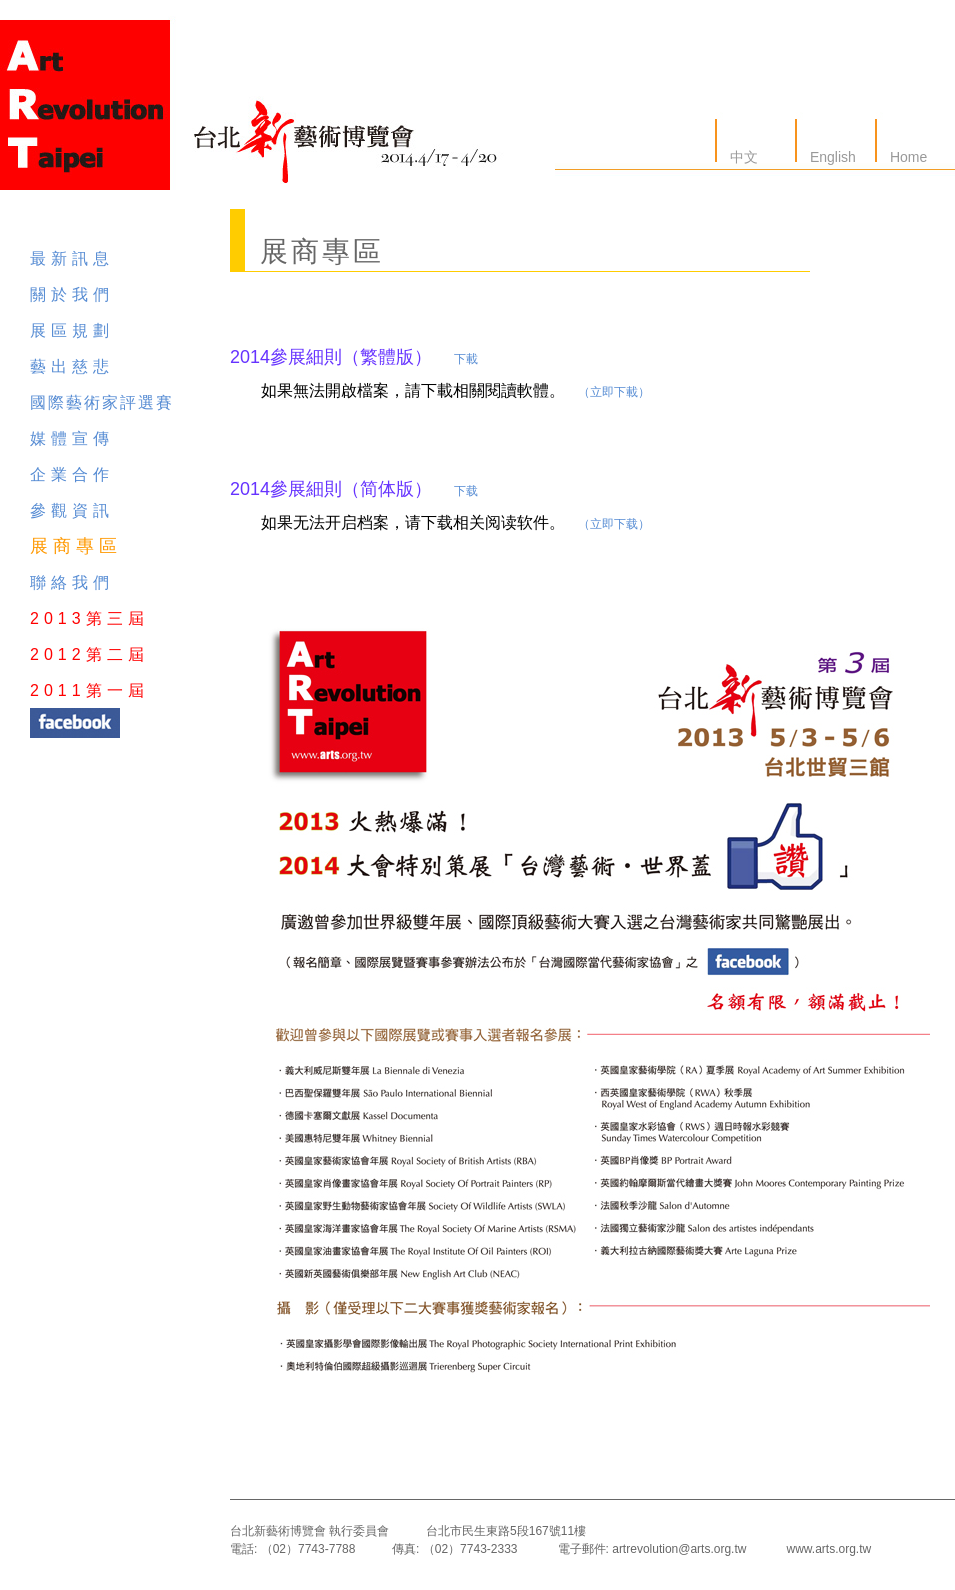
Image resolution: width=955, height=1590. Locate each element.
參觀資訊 (72, 510)
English (831, 157)
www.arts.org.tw (828, 1549)
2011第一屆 (89, 690)
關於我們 (72, 294)
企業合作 (72, 474)
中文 (742, 157)
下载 (466, 491)
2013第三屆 (89, 618)
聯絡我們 (72, 582)
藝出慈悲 (72, 366)
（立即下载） (614, 524)
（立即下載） (614, 392)
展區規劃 (72, 330)
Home (906, 157)
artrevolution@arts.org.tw (679, 1549)
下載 (466, 359)
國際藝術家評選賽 (102, 402)
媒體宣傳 (72, 438)
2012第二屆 (89, 654)
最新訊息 (72, 258)
